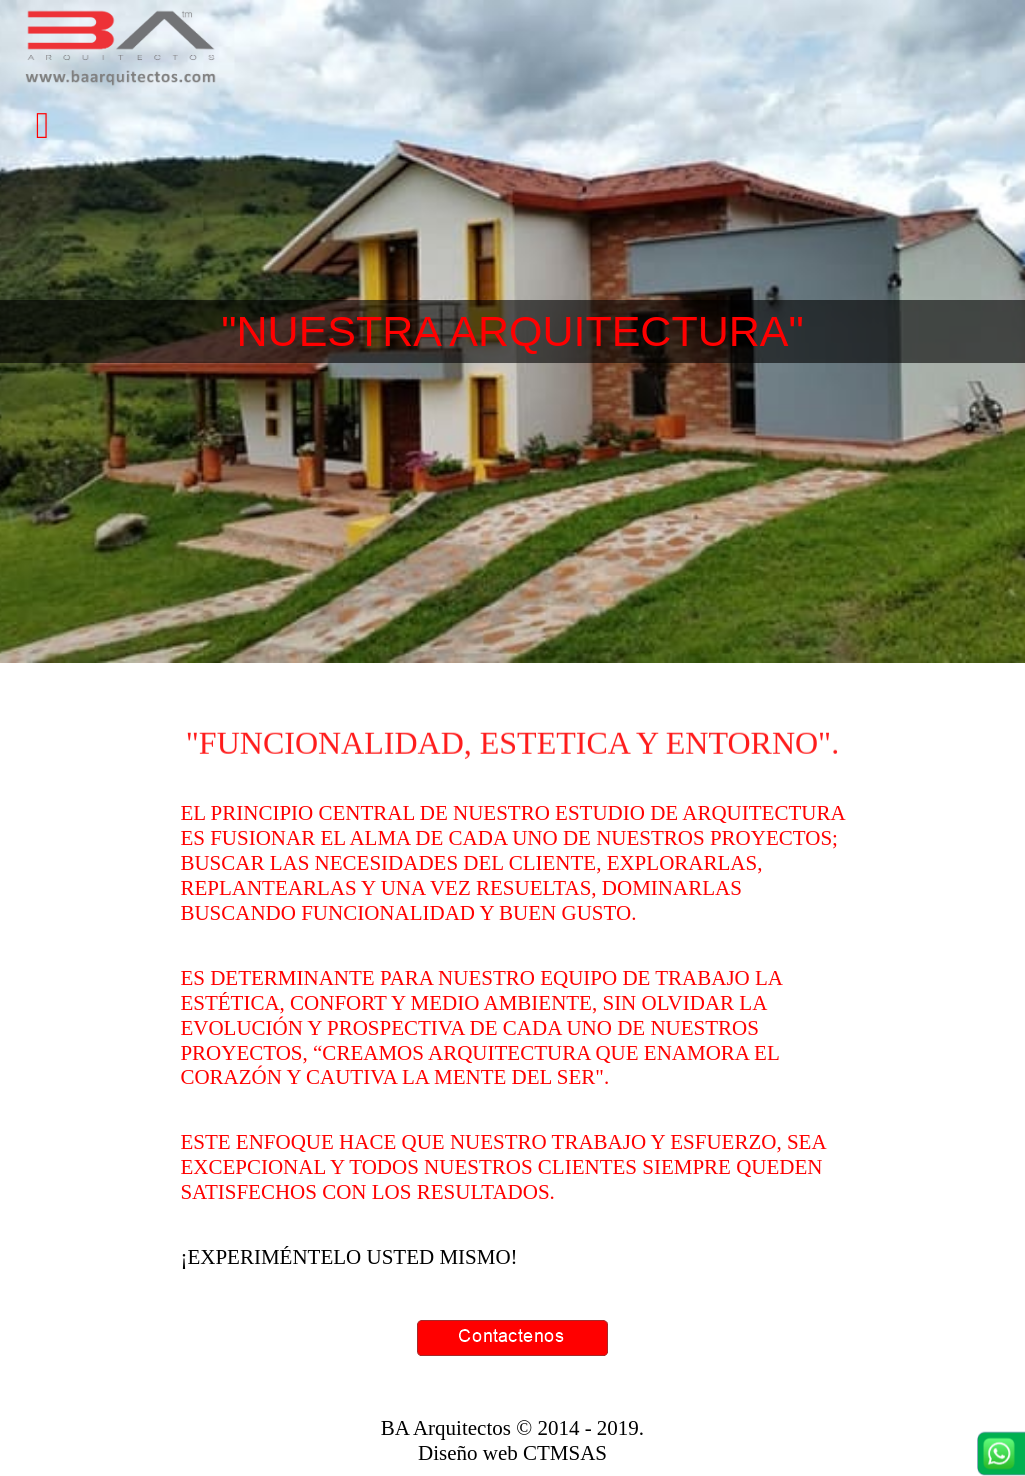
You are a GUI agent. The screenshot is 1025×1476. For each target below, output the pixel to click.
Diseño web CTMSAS (512, 1453)
